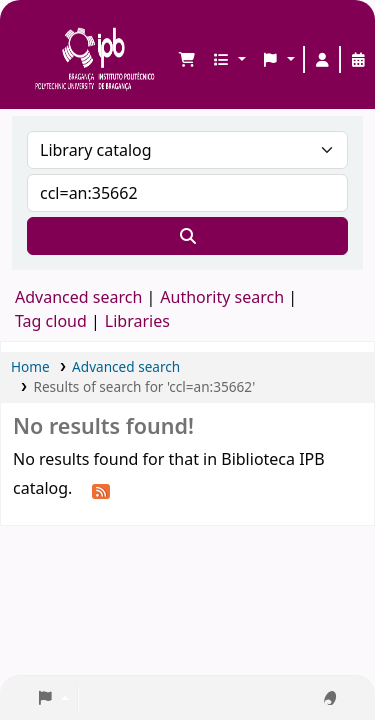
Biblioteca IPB (41, 31)
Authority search (222, 297)
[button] (187, 60)
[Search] (187, 236)
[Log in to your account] (322, 60)
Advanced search (78, 297)
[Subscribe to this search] (101, 490)
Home (30, 366)
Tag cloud (51, 321)
